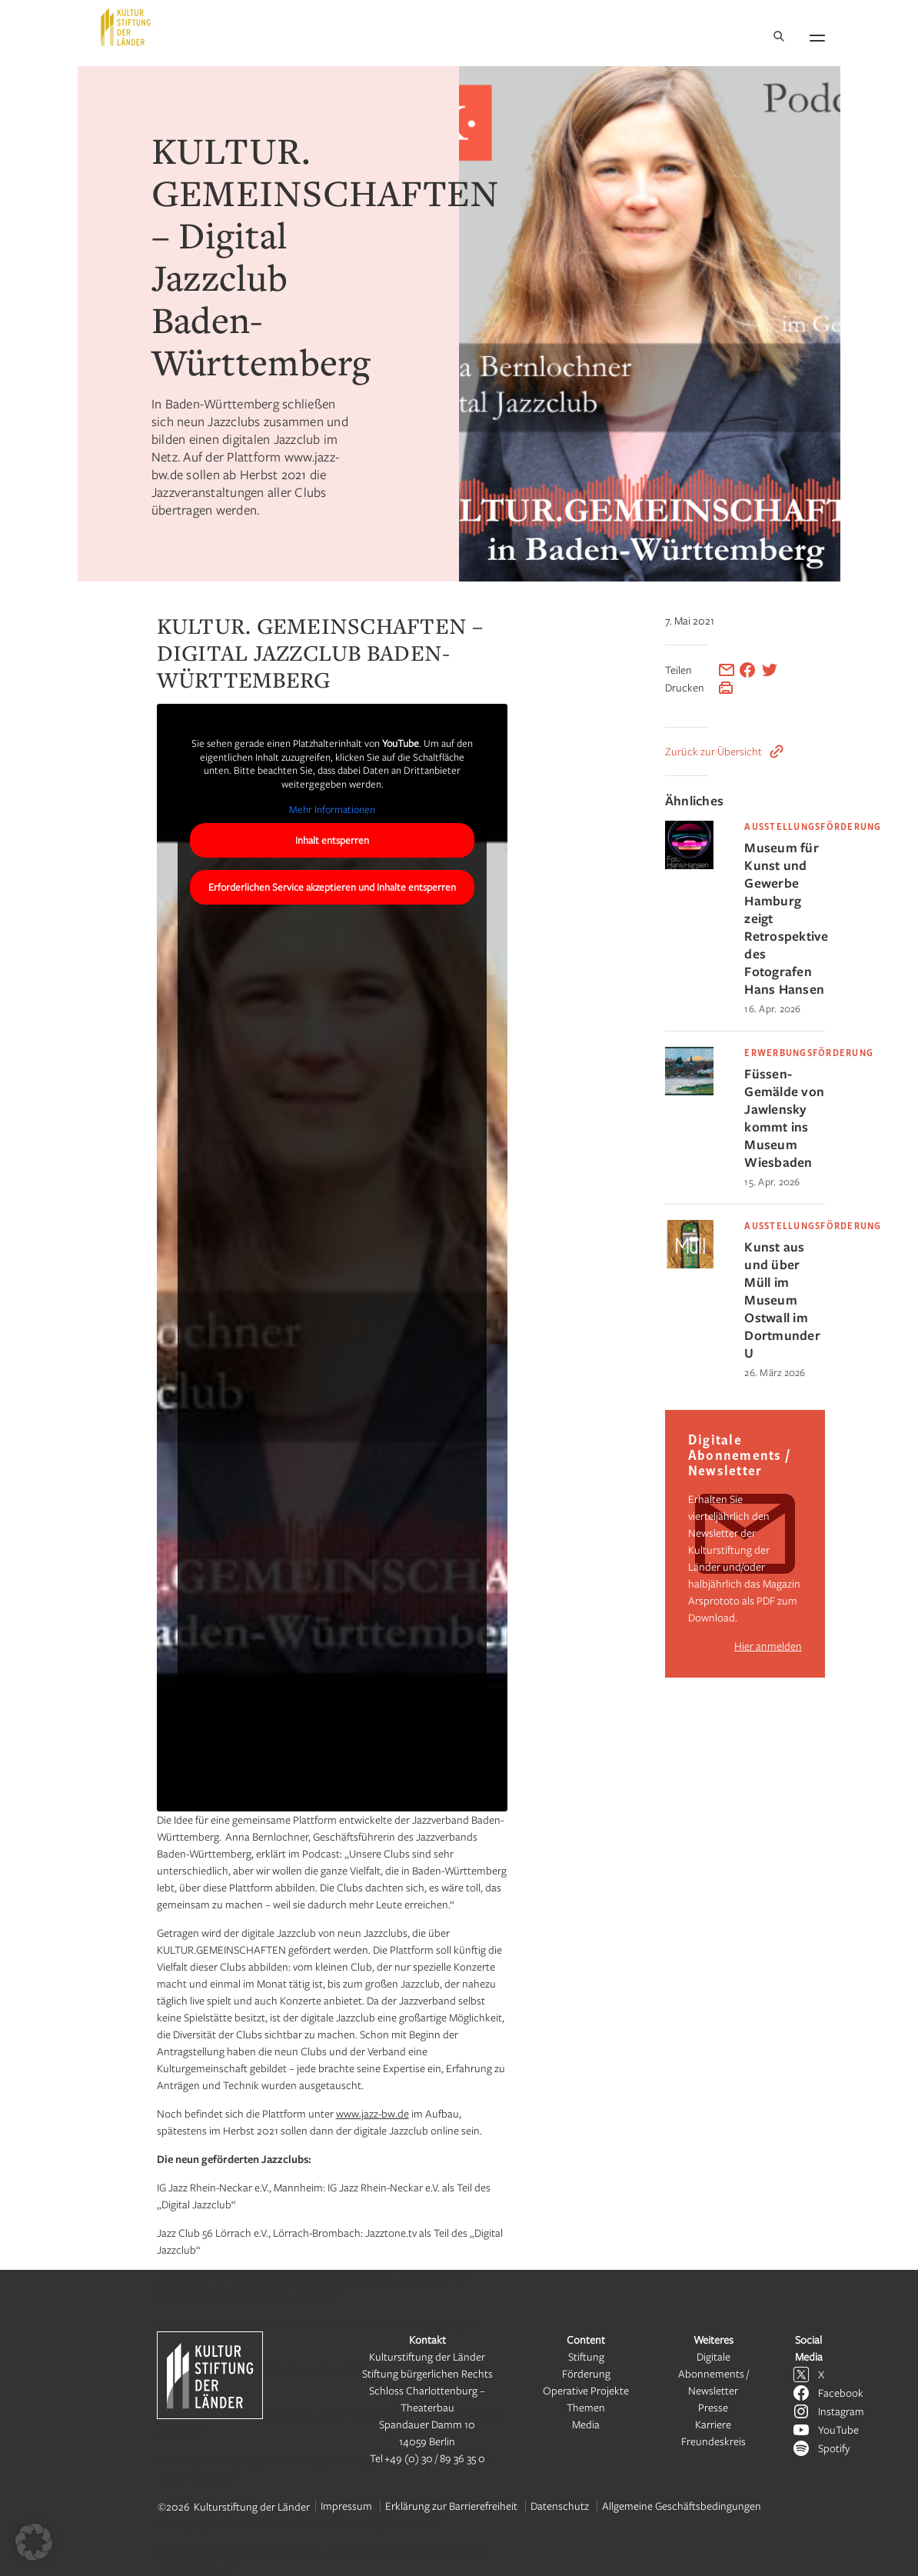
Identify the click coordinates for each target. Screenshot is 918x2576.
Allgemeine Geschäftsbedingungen (681, 2505)
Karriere (713, 2424)
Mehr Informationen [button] (332, 809)
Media (586, 2424)
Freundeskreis (713, 2441)
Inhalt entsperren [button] (332, 840)
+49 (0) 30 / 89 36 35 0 (434, 2458)
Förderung (586, 2373)
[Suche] (779, 37)
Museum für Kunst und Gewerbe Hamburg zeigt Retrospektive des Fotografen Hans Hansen (784, 918)
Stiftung (586, 2356)
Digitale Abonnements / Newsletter (713, 2373)
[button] (34, 2542)
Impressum (346, 2505)
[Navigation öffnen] (817, 35)
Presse (713, 2407)
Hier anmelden (768, 1645)
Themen (586, 2407)
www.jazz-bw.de (372, 2113)
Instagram (841, 2411)
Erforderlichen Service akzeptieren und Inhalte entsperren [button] (332, 887)
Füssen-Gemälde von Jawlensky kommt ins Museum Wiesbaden (784, 1118)
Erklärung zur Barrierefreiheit (451, 2505)
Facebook (840, 2392)
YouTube (838, 2429)
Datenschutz (560, 2505)
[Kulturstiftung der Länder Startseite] (125, 27)
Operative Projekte (586, 2390)
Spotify (834, 2448)
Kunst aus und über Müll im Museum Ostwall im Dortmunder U (782, 1299)
